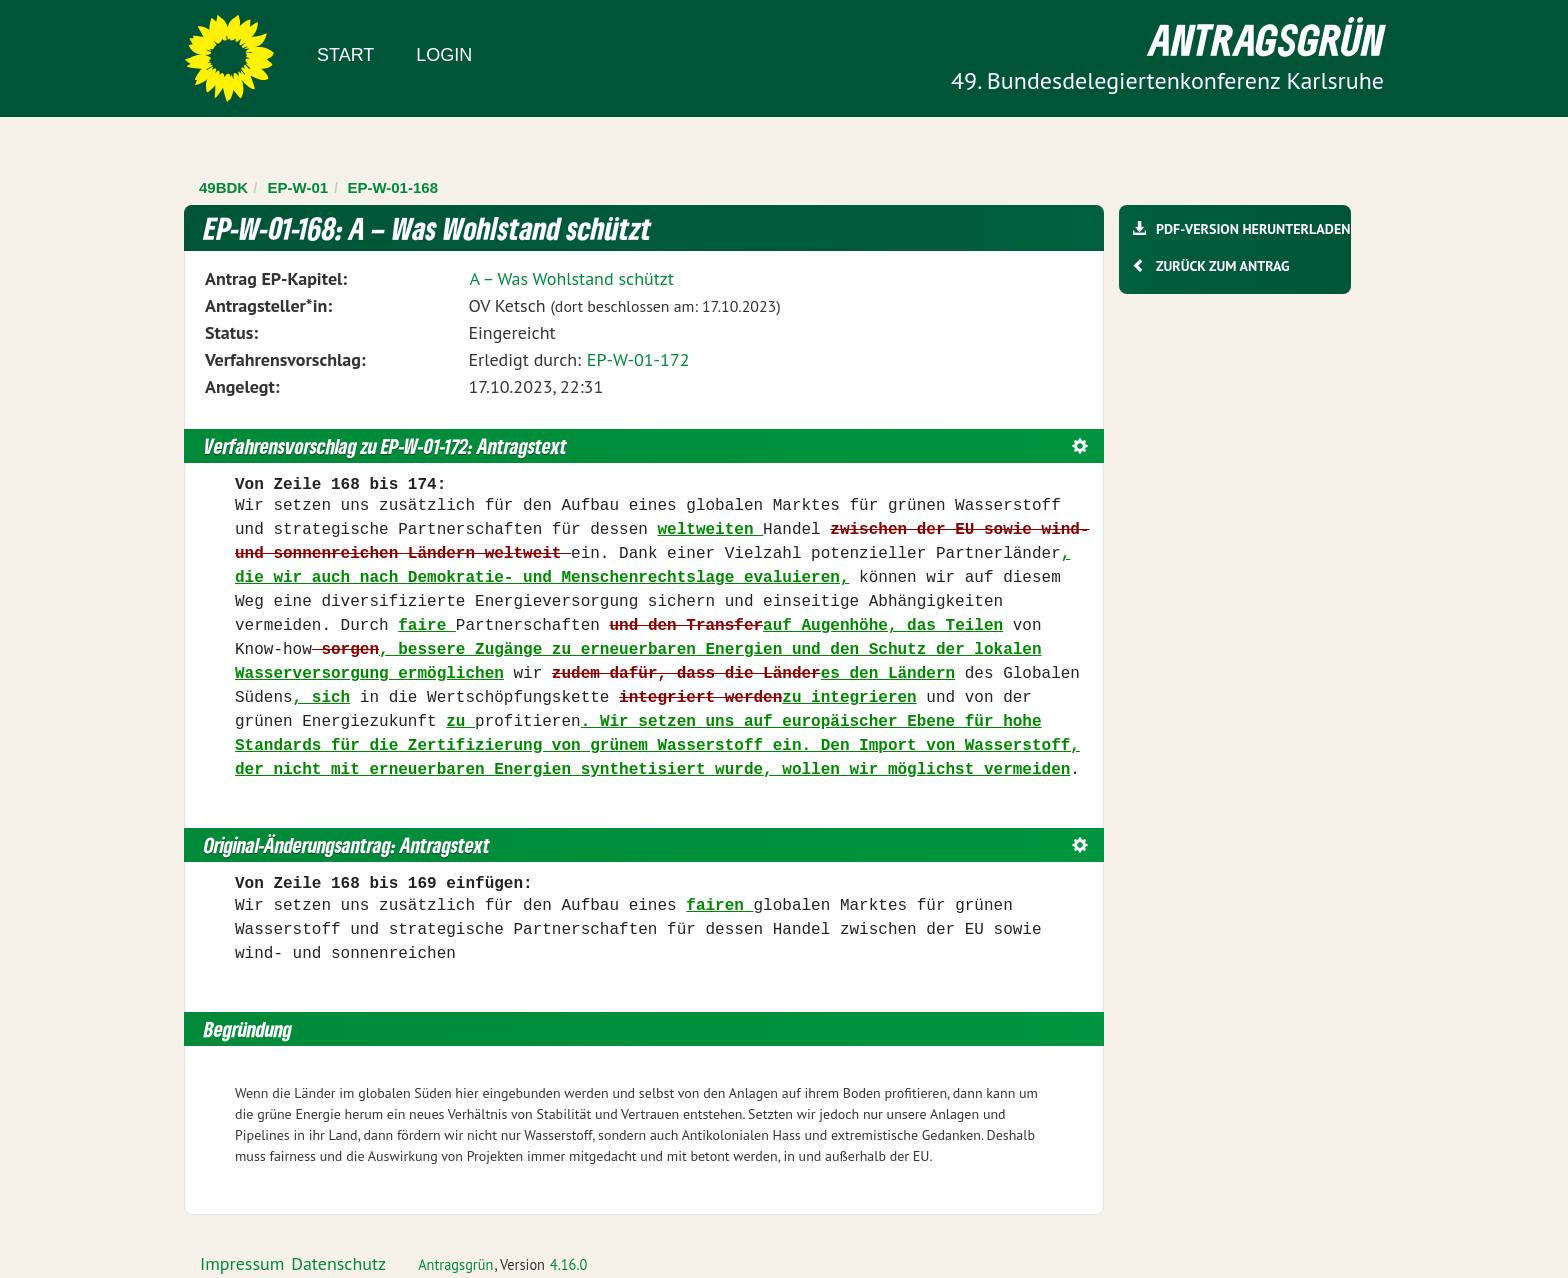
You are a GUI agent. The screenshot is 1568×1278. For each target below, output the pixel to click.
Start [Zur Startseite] (345, 55)
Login (444, 55)
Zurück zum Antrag (1222, 266)
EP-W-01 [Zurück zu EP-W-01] (298, 187)
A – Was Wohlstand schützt (571, 278)
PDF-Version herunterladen (1252, 229)
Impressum (242, 1263)
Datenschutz (338, 1263)
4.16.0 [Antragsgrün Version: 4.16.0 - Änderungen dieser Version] (569, 1264)
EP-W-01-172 (638, 359)
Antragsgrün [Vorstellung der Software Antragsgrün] (455, 1264)
